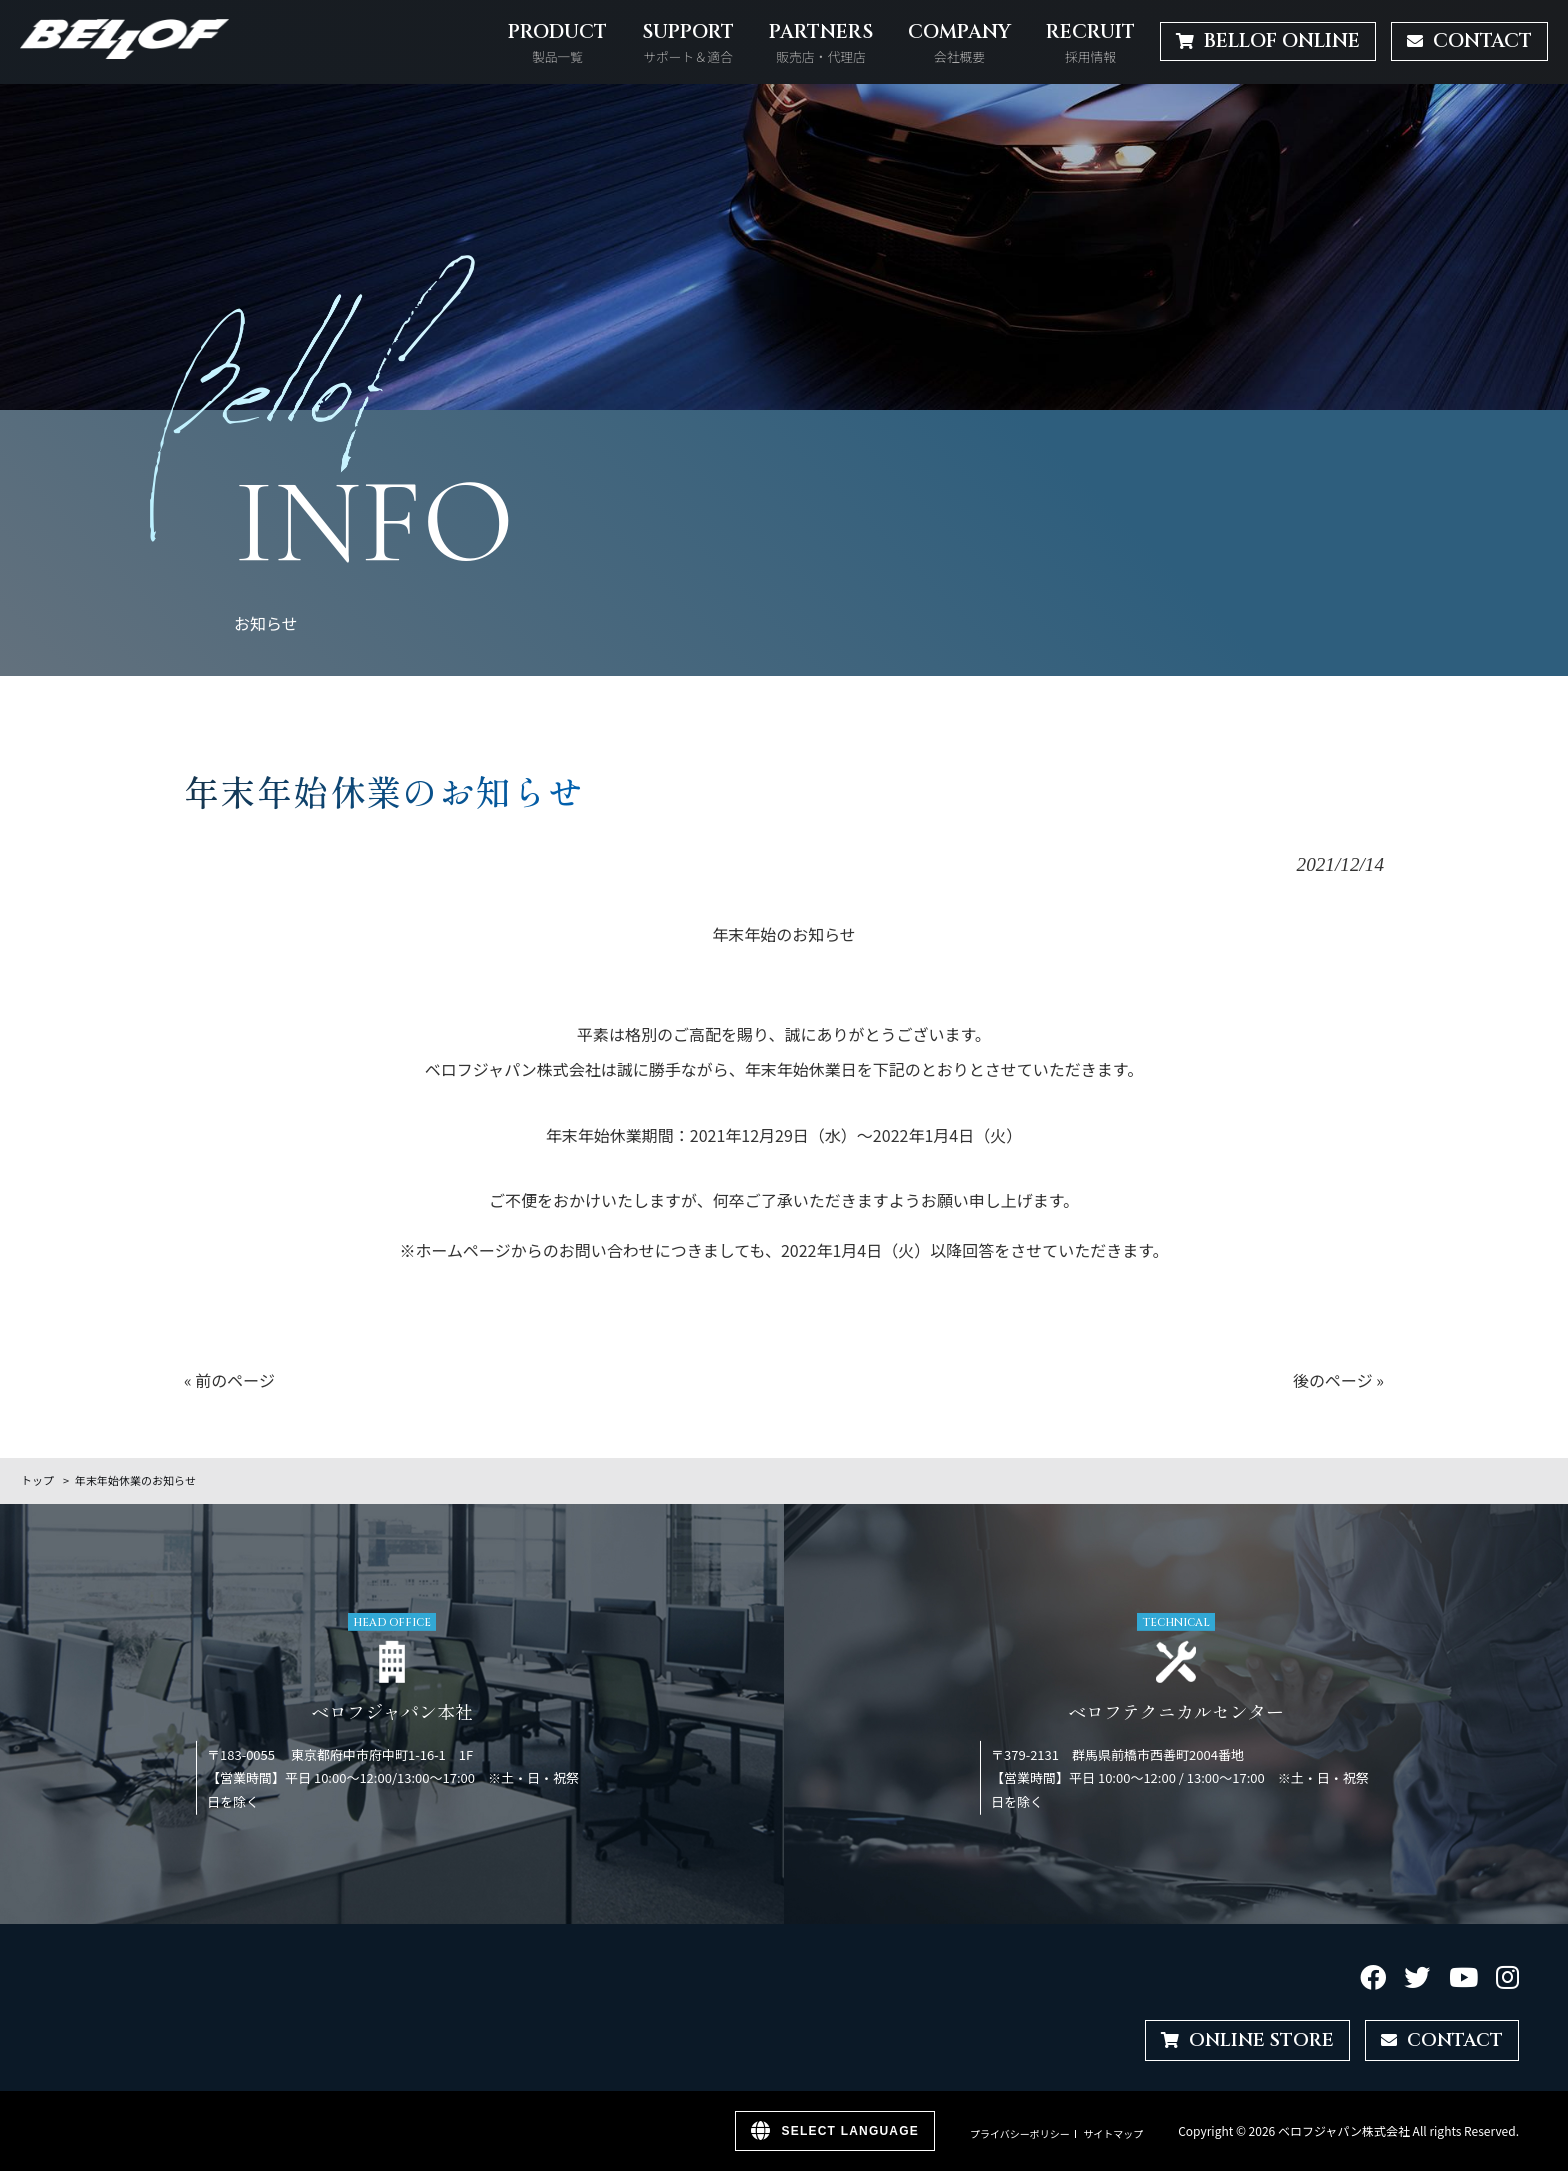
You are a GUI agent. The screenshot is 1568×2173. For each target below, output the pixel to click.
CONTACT (1440, 2041)
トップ (37, 1480)
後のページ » (1338, 1380)
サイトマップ (1113, 2135)
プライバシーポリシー (1020, 2135)
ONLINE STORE (1242, 2041)
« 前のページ (229, 1380)
